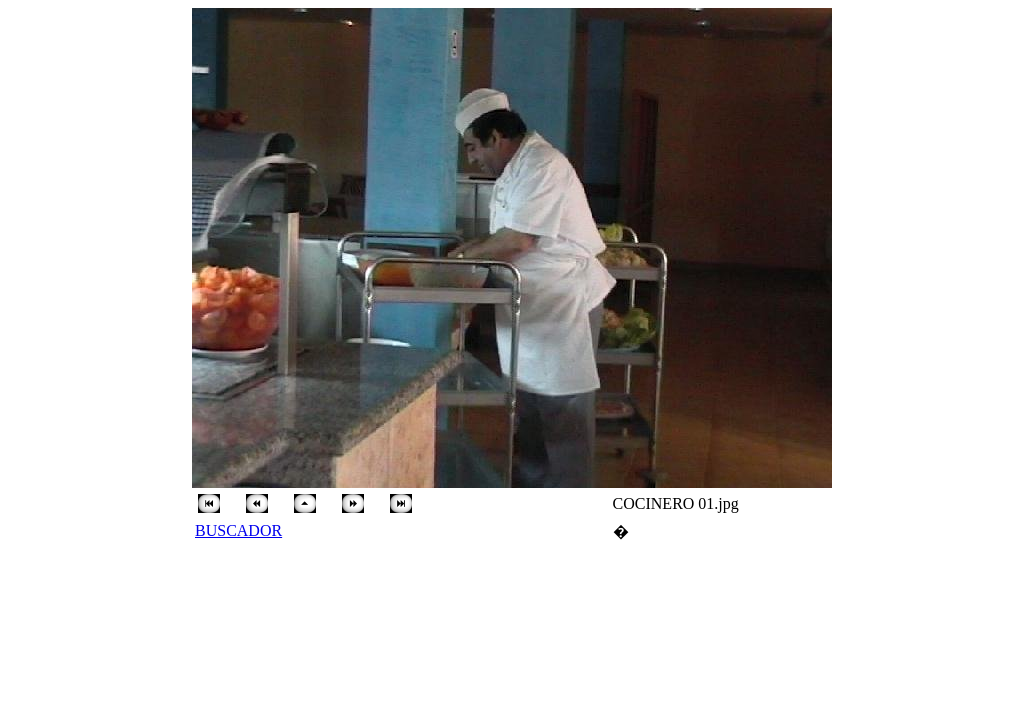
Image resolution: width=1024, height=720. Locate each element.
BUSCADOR (238, 530)
